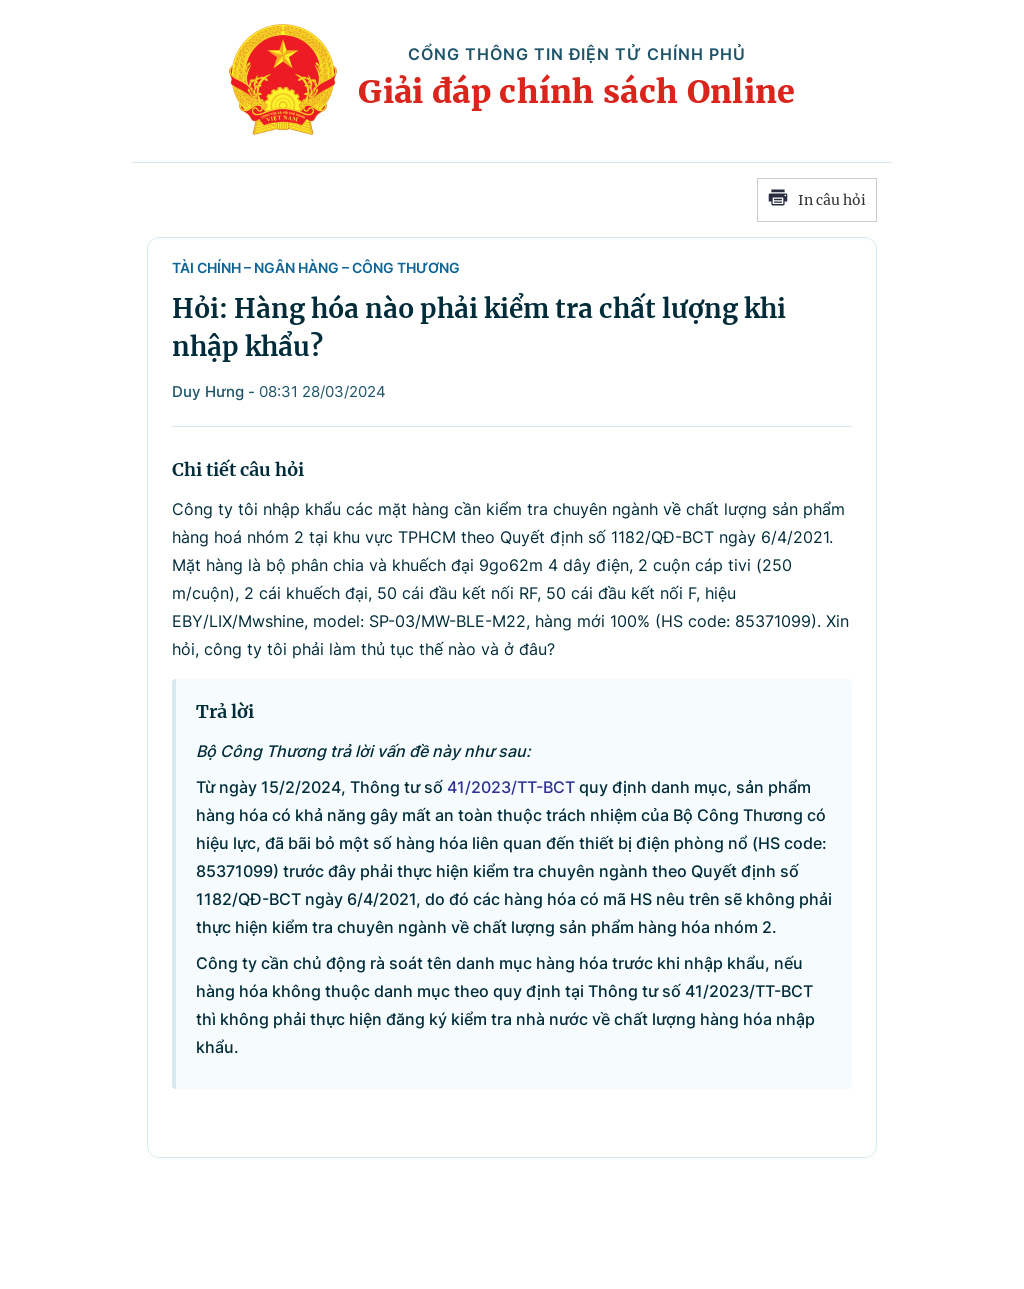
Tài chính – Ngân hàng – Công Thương (316, 267)
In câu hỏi (817, 200)
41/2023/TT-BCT (511, 787)
